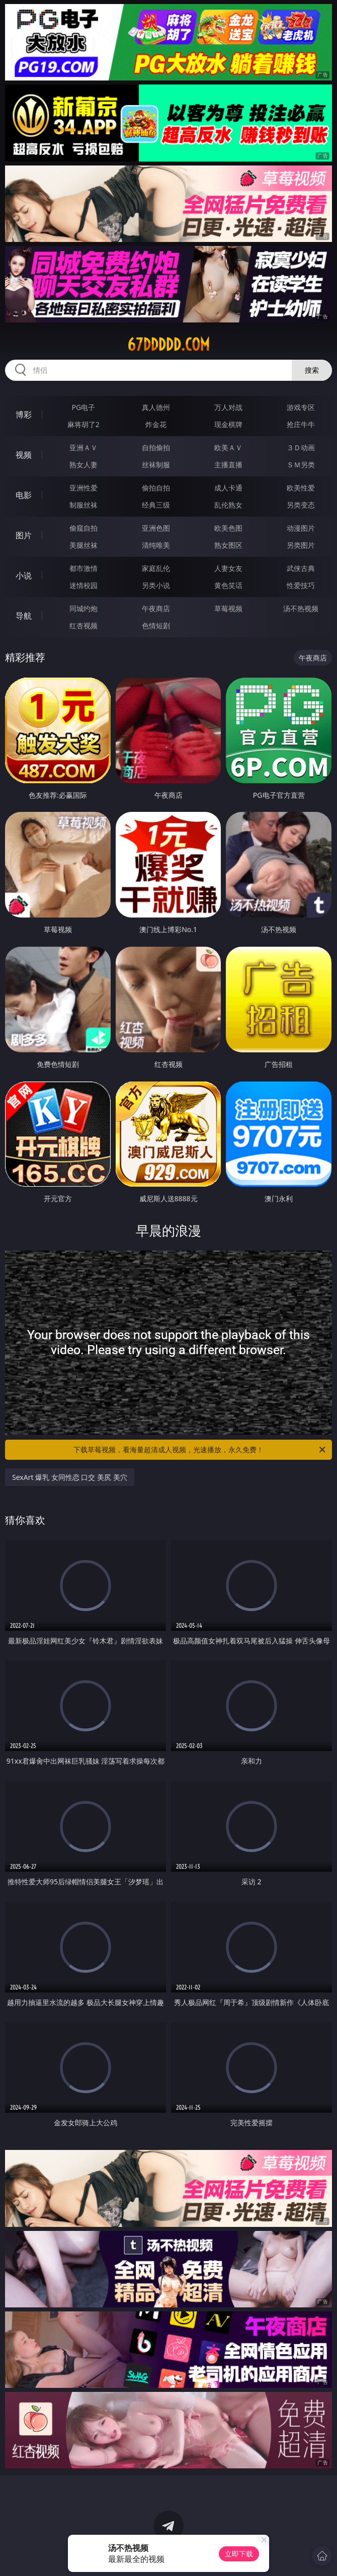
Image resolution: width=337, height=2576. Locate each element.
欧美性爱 (301, 487)
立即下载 (239, 2553)
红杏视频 (83, 625)
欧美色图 (228, 528)
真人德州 (156, 407)
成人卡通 (228, 487)
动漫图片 (301, 528)
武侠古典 (301, 568)
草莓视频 (228, 608)
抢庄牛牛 (301, 424)
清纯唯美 (156, 545)
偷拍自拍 (156, 487)
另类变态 (301, 505)
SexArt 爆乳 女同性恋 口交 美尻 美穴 (69, 1477)
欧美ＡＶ (228, 447)
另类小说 (156, 585)
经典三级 (156, 505)
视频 (24, 454)
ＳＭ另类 (301, 464)
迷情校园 (83, 585)
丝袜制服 (156, 464)
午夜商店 (156, 608)
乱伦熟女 (228, 505)
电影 (24, 495)
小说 (24, 575)
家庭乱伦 (156, 568)
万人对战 (228, 407)
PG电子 (83, 407)
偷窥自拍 (83, 528)
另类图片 (301, 545)
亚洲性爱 (83, 487)
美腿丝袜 (83, 545)
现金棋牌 (228, 424)
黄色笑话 (228, 585)
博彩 (24, 414)
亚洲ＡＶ (83, 447)
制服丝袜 (83, 505)
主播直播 (228, 464)
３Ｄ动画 (301, 447)
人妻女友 (228, 568)
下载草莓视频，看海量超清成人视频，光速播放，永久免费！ (200, 1450)
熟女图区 (228, 545)
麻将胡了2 (83, 424)
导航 (24, 615)
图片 (24, 535)
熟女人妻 (83, 464)
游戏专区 (301, 407)
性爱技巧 (301, 585)
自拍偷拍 (156, 447)
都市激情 (83, 568)
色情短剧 (156, 625)
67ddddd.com (168, 345)
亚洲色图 (156, 528)
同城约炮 (83, 608)
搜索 (312, 370)
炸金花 (155, 424)
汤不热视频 (300, 608)
